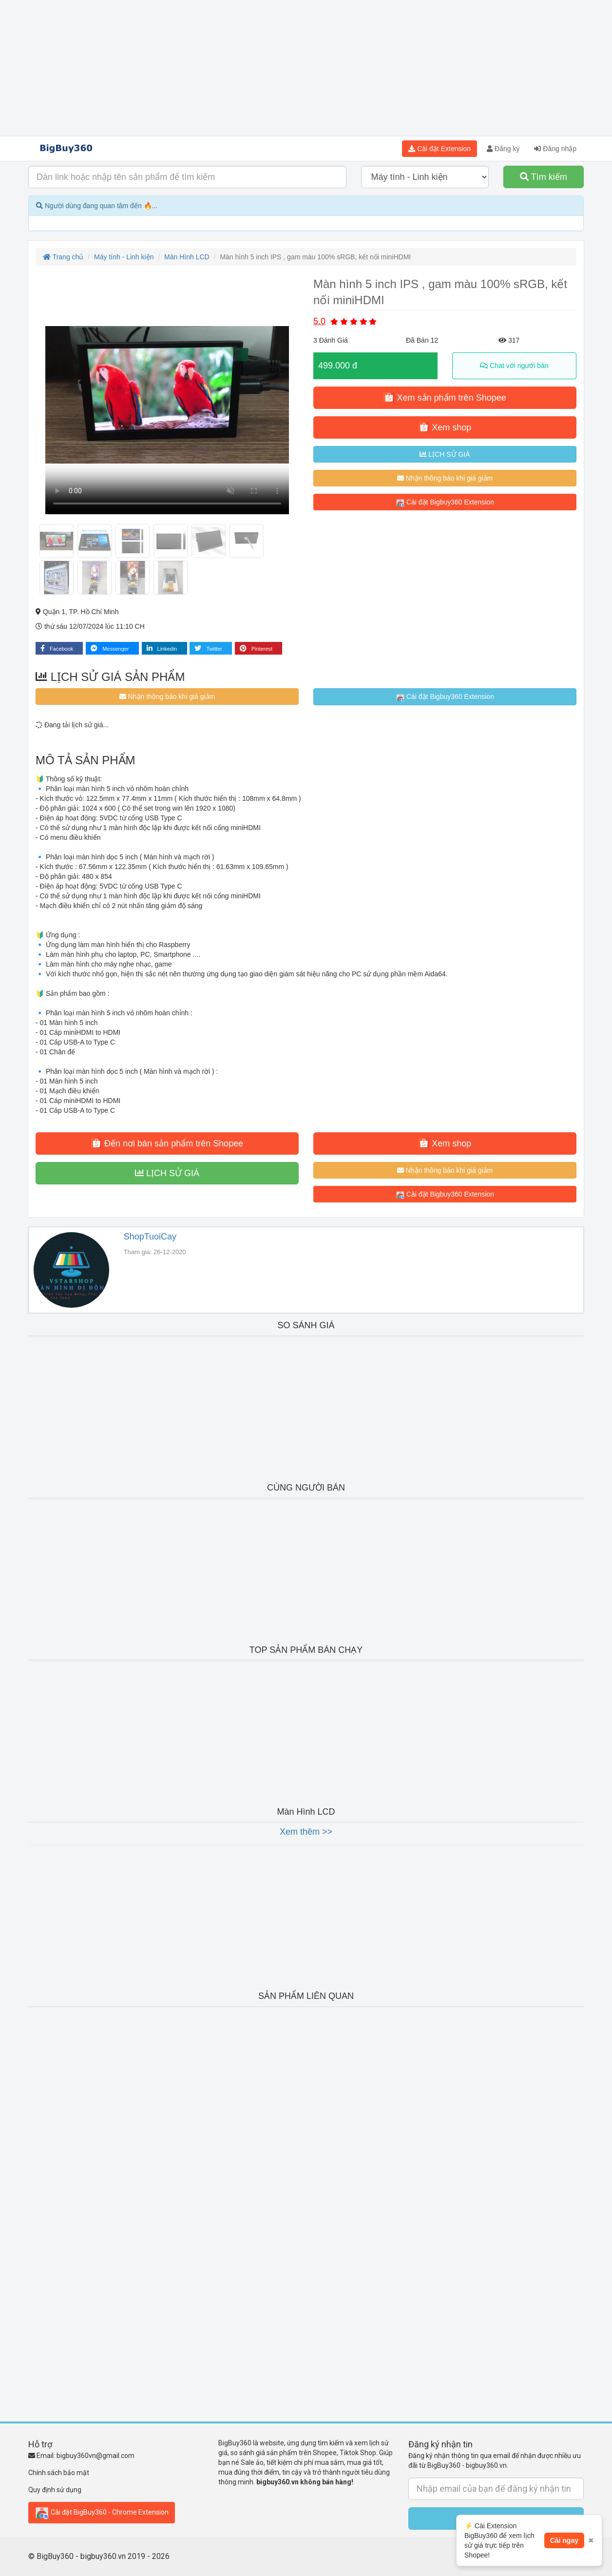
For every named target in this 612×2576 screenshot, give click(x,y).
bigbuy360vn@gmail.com (95, 2456)
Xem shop (445, 427)
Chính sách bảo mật (58, 2473)
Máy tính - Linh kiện (123, 257)
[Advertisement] (306, 68)
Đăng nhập (555, 149)
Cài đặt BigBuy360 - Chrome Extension (102, 2512)
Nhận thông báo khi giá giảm (445, 478)
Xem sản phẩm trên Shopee (444, 397)
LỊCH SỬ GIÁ (445, 454)
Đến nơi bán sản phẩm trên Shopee (167, 1143)
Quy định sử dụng (54, 2490)
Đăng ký (503, 149)
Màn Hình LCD (187, 257)
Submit (496, 2518)
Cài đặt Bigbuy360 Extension (445, 502)
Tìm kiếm (543, 177)
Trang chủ (63, 257)
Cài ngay (564, 2553)
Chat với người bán (514, 365)
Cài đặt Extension (439, 149)
